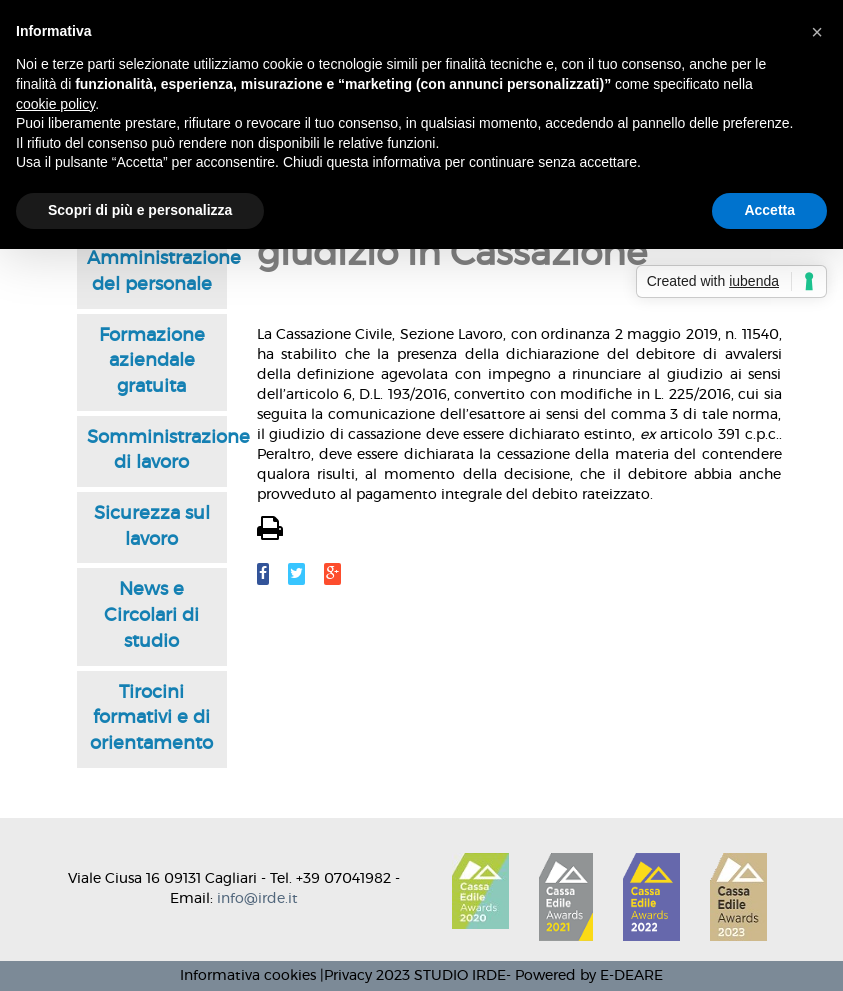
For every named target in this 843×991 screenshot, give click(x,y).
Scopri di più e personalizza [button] (140, 210)
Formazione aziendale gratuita (152, 361)
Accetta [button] (769, 210)
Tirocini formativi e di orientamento (151, 718)
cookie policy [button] (55, 104)
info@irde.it (257, 899)
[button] (817, 32)
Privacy (348, 976)
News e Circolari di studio (151, 615)
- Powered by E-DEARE (584, 976)
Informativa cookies (248, 976)
